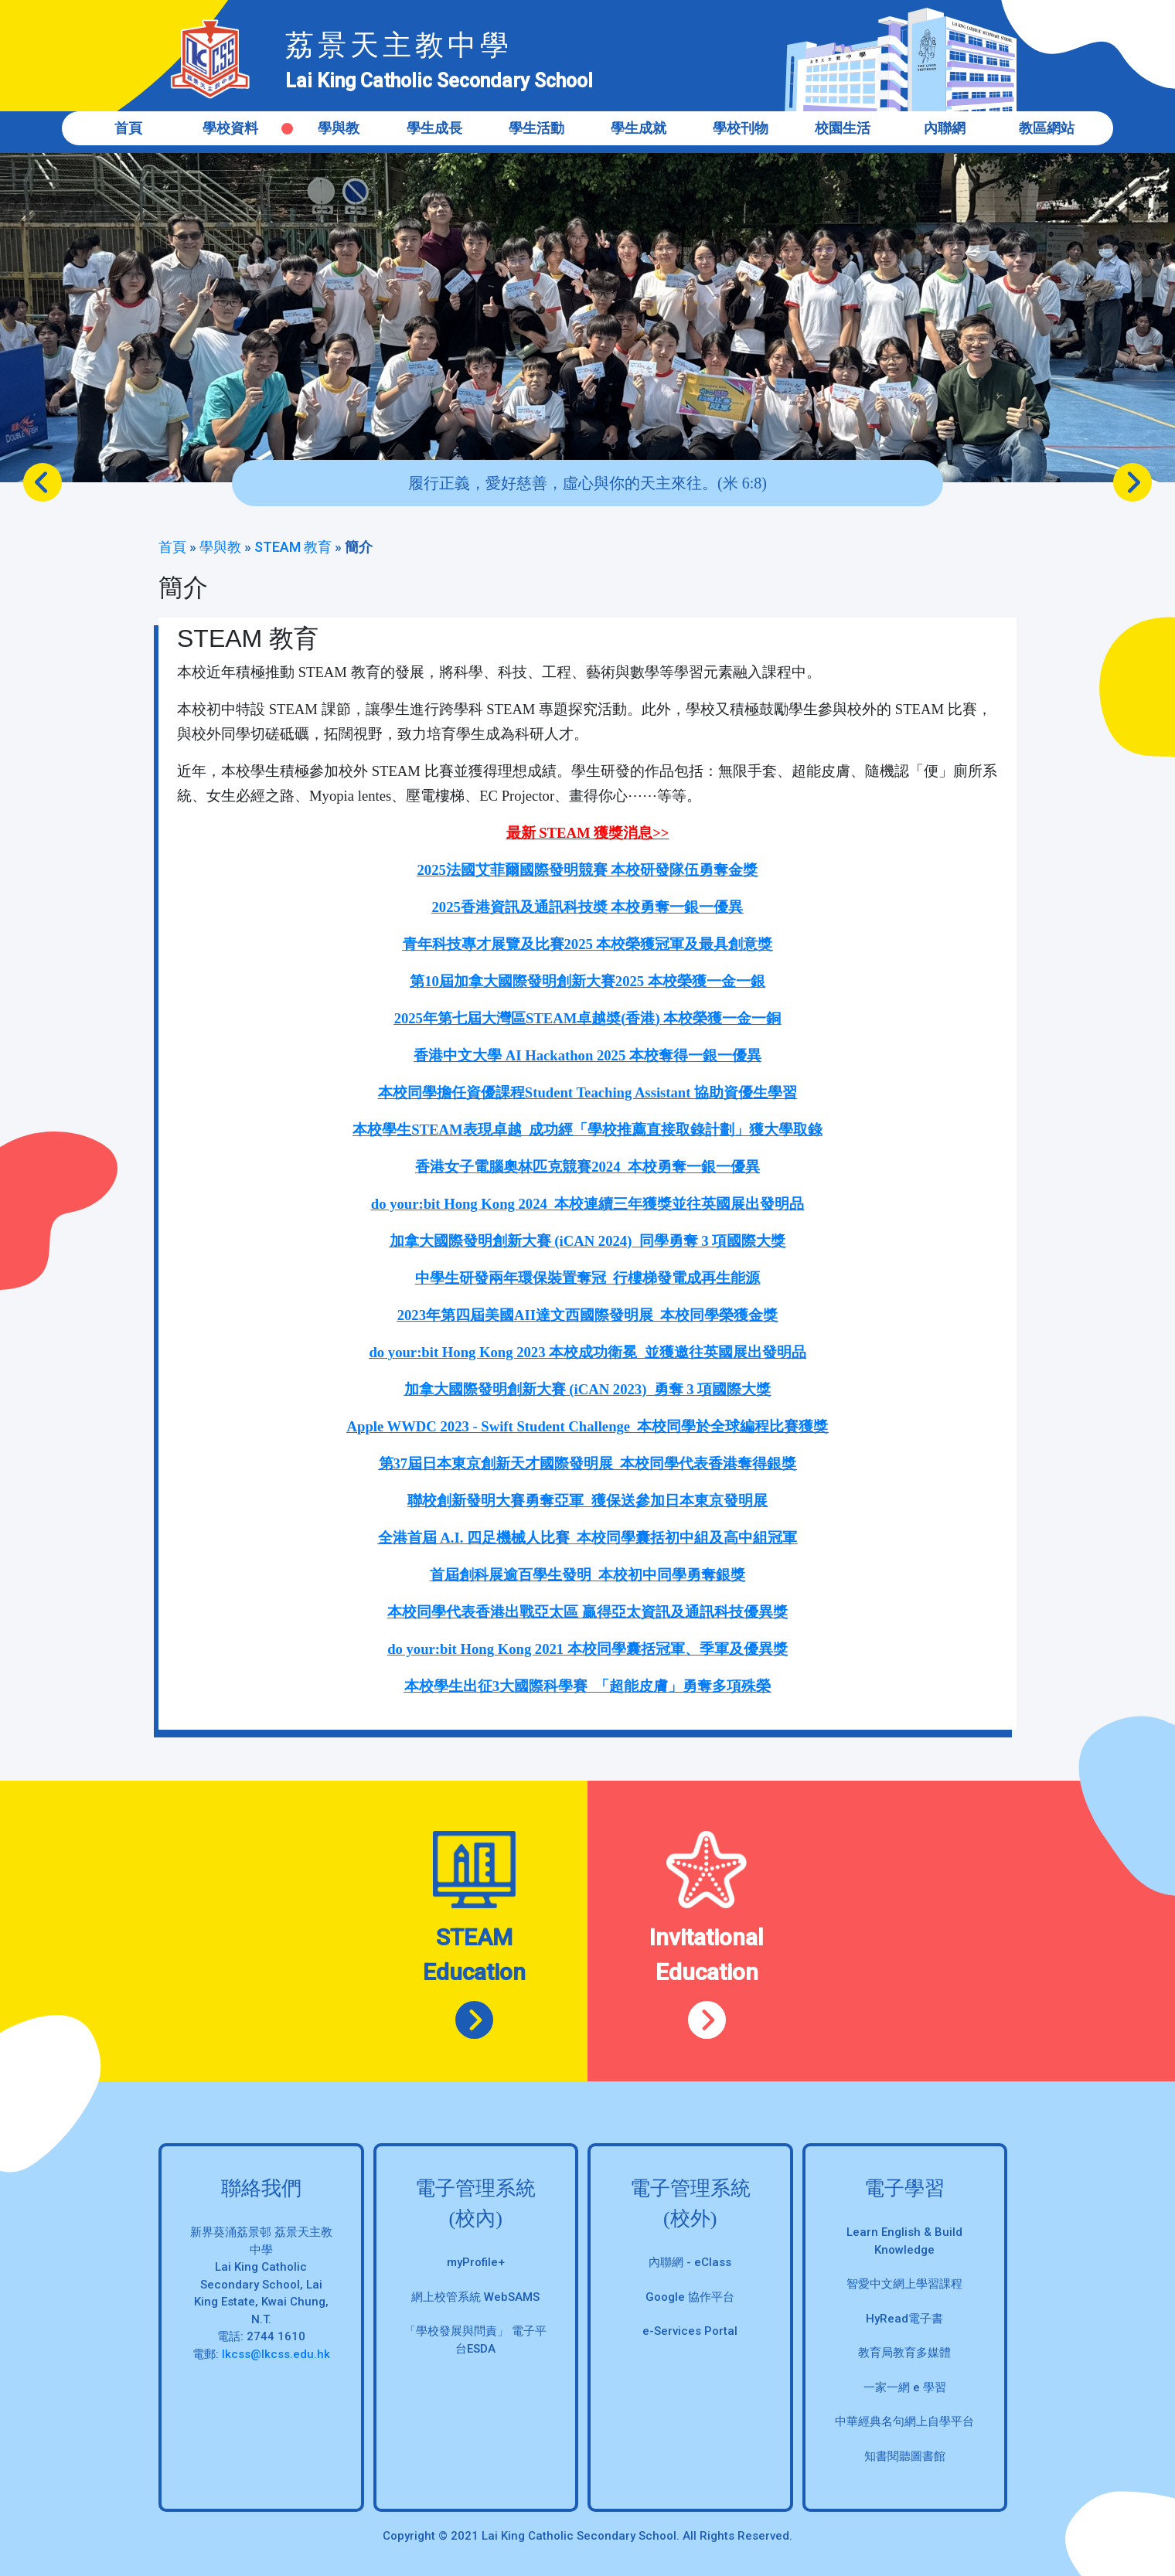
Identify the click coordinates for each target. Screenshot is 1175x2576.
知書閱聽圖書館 (904, 2456)
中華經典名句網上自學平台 (904, 2421)
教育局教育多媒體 (904, 2353)
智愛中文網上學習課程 (904, 2284)
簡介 (359, 547)
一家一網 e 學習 (904, 2387)
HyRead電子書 (904, 2319)
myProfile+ (476, 2262)
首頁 (128, 128)
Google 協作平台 (689, 2297)
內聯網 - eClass (690, 2262)
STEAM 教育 (293, 547)
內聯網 (945, 128)
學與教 (220, 547)
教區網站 (1047, 128)
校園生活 (842, 128)
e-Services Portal (689, 2331)
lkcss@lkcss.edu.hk (276, 2354)
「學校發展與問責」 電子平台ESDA (475, 2340)
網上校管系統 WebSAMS (475, 2297)
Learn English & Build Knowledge (904, 2241)
